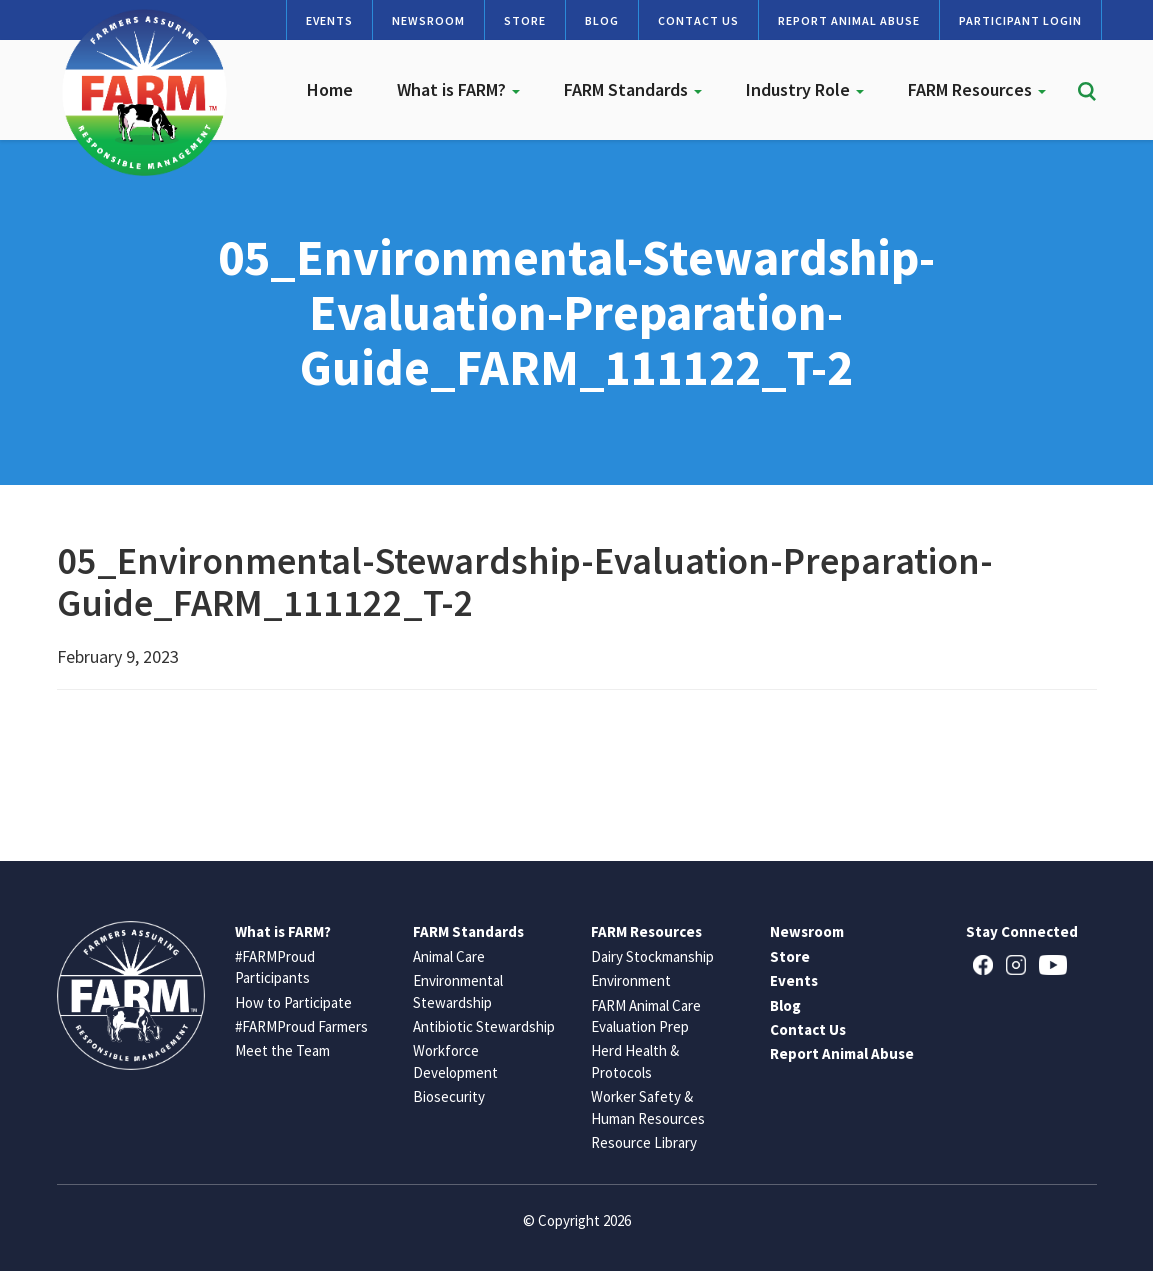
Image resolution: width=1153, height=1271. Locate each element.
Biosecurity (449, 1096)
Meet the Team (282, 1050)
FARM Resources (977, 89)
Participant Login (1020, 20)
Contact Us (698, 20)
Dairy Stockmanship (652, 956)
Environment (631, 980)
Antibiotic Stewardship (484, 1026)
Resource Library (644, 1142)
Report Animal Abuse (849, 20)
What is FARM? (458, 89)
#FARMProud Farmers (301, 1026)
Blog (602, 20)
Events (329, 20)
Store (525, 20)
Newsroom (428, 20)
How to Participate (293, 1002)
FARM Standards (633, 89)
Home (330, 89)
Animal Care (449, 956)
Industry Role (805, 89)
